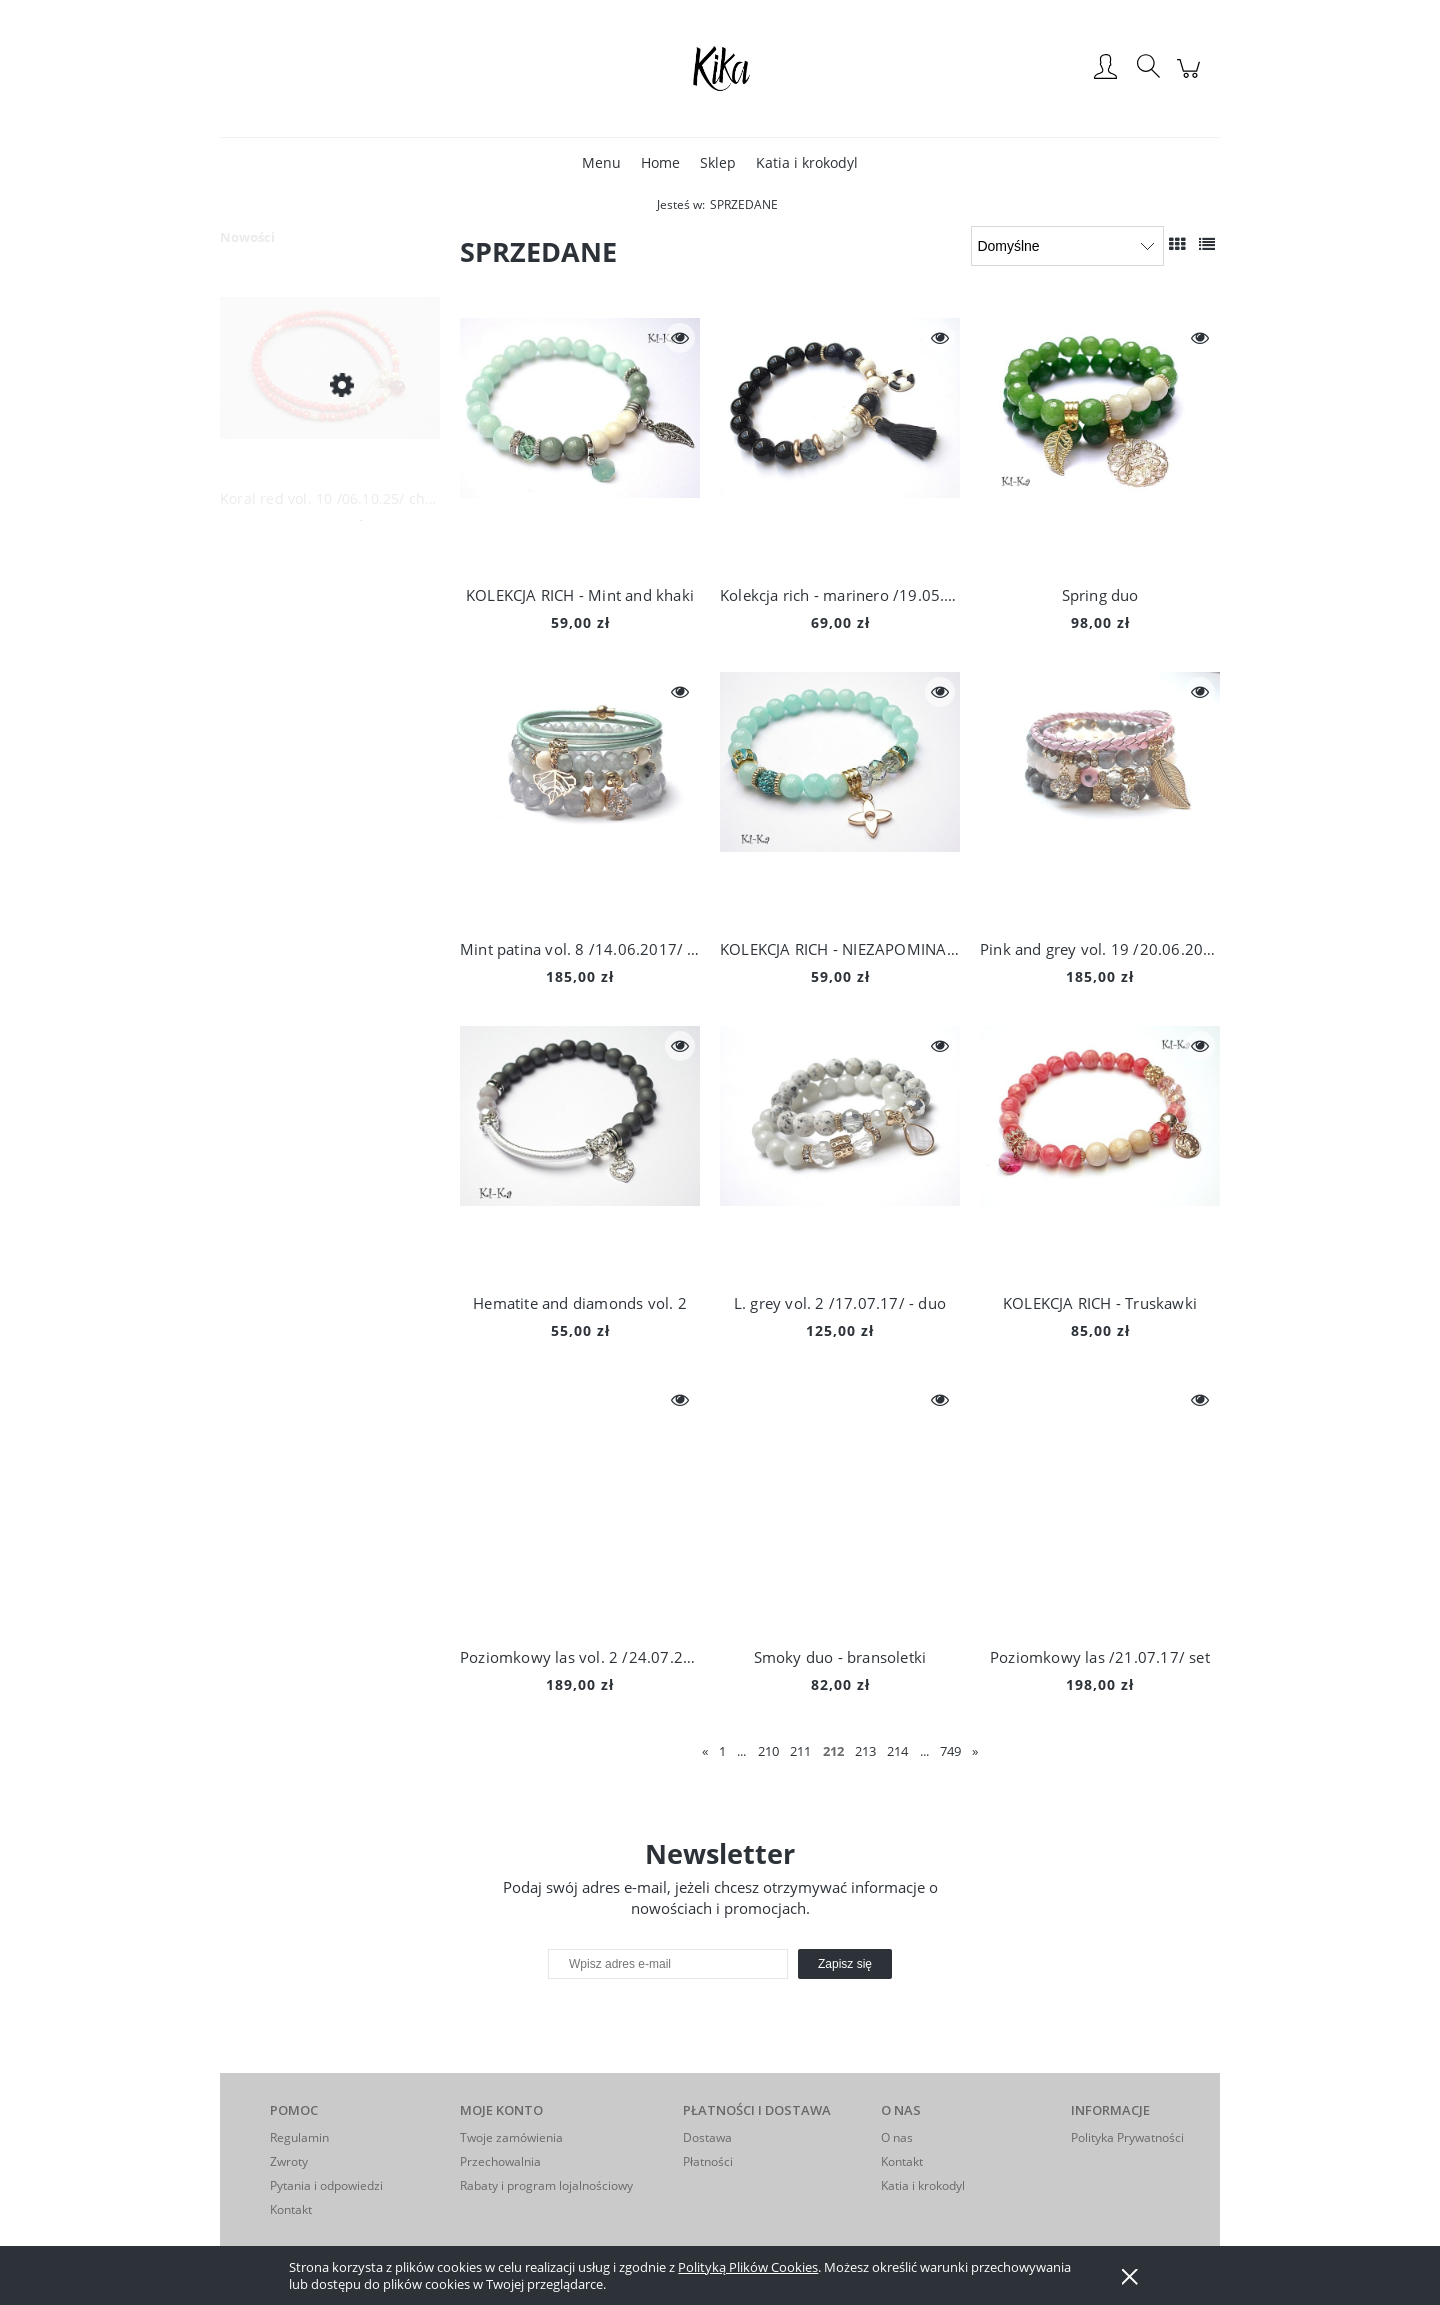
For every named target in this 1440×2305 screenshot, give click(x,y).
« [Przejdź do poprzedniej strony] (705, 1751)
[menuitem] (601, 162)
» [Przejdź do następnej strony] (975, 1751)
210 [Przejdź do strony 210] (768, 1751)
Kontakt (291, 2209)
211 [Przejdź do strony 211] (800, 1751)
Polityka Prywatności (1127, 2137)
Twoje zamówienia (511, 2137)
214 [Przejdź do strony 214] (897, 1751)
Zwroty (289, 2161)
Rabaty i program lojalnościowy (546, 2185)
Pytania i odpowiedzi (326, 2185)
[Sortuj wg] (1067, 246)
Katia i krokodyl (923, 2185)
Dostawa (707, 2137)
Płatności (708, 2161)
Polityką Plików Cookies (748, 2267)
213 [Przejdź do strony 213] (865, 1751)
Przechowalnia (500, 2161)
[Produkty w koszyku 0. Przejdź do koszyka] (1191, 78)
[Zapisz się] (845, 1964)
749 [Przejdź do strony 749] (950, 1751)
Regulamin (299, 2137)
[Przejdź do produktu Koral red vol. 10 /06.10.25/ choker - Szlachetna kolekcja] (330, 384)
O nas (897, 2137)
